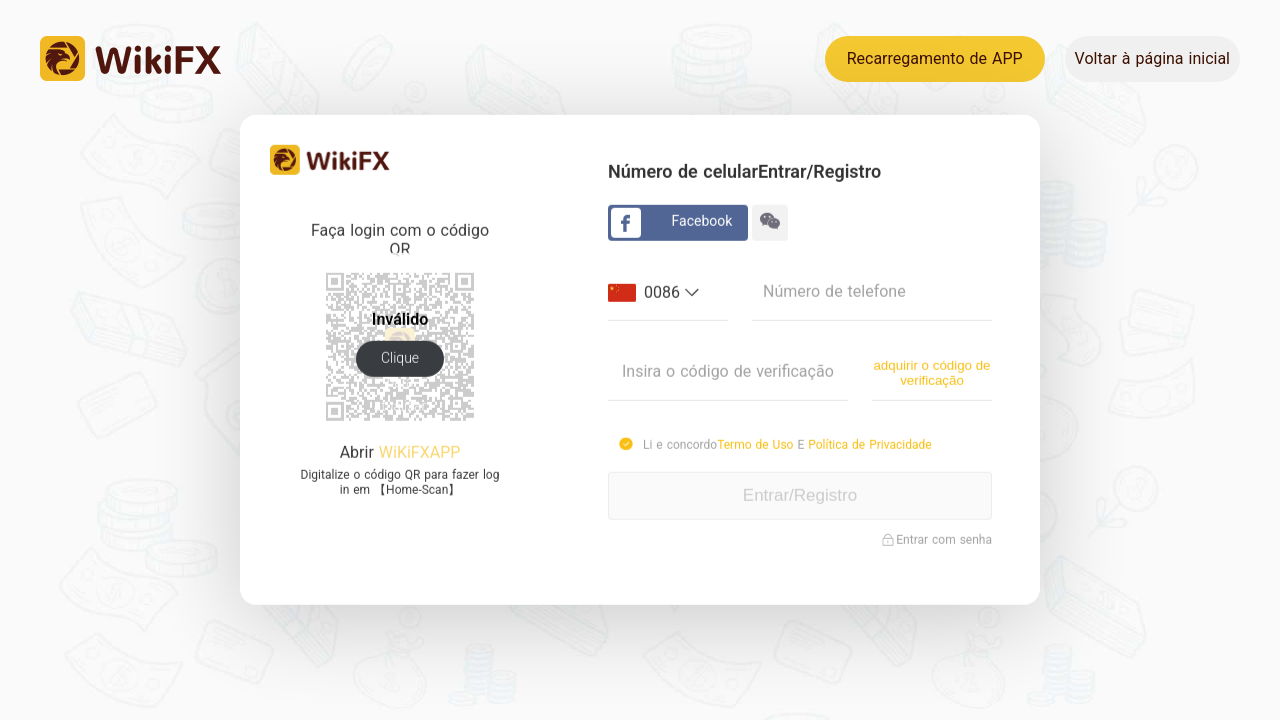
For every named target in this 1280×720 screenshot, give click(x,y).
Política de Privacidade (869, 444)
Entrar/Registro (800, 494)
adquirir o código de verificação (931, 371)
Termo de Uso (757, 444)
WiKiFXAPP (420, 451)
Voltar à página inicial (1152, 58)
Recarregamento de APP (935, 58)
